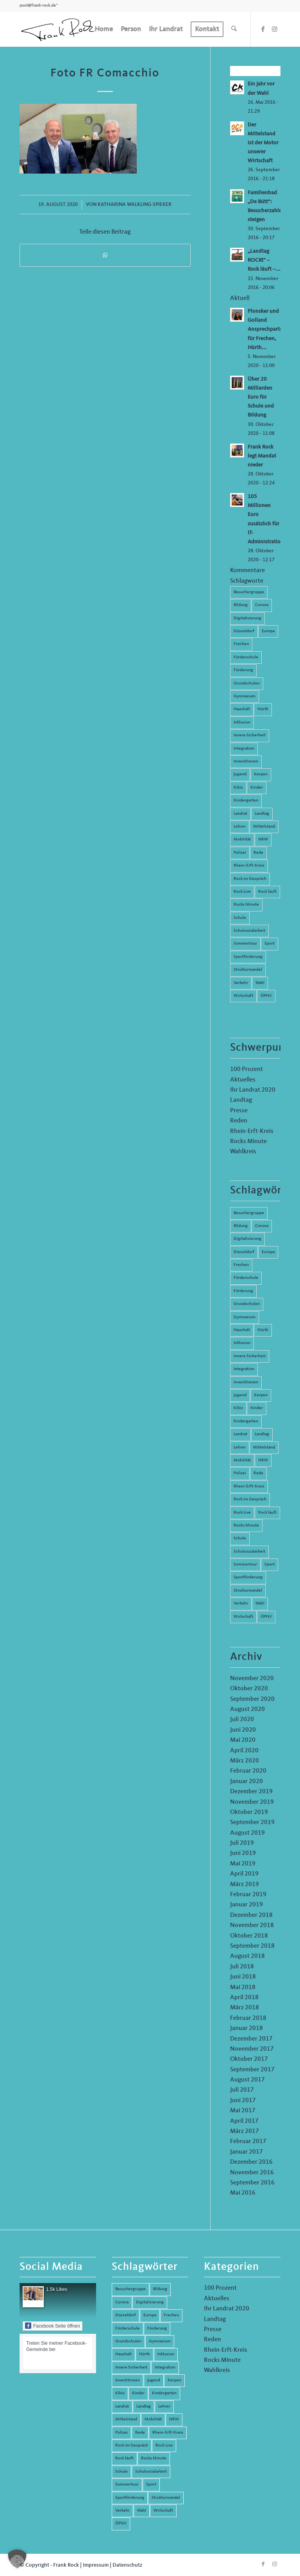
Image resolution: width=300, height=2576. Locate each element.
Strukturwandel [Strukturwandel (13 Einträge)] (248, 1591)
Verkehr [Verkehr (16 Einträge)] (241, 1603)
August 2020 (247, 1709)
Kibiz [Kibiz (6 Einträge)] (238, 1408)
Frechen (241, 644)
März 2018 (244, 2008)
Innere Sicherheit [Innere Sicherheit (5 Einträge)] (250, 1356)
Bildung (241, 605)
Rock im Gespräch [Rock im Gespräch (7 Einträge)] (250, 1499)
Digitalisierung (247, 618)
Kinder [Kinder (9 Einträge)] (256, 1408)
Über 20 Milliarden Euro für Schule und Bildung (261, 397)
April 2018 (244, 1997)
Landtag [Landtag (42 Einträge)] (262, 1434)
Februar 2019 (248, 1895)
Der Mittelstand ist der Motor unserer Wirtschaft (263, 142)
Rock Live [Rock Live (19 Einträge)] (242, 1512)
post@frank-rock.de (38, 6)
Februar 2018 (248, 2018)
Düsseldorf (244, 631)
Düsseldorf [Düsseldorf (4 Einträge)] (244, 1252)
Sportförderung (248, 957)
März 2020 (244, 1761)
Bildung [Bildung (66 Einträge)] (241, 1226)
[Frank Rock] (58, 29)
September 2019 (252, 1822)
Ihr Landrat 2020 (252, 1090)
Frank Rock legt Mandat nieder (262, 456)
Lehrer (240, 826)
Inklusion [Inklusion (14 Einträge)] (242, 1343)
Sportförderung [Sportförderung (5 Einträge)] (248, 1577)
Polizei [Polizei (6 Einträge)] (240, 1473)
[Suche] (234, 29)
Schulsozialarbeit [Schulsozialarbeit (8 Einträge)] (249, 1552)
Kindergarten (246, 800)
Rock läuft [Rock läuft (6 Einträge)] (267, 1512)
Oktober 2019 (249, 1812)
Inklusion (242, 722)
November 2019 (252, 1802)
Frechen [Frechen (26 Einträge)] (241, 1265)
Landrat (240, 814)
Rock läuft (267, 892)
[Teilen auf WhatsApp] (105, 255)
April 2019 (244, 1874)
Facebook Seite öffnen (52, 2325)
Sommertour (245, 943)
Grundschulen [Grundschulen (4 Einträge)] (247, 1304)
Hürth (262, 709)
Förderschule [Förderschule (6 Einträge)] (246, 1278)
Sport (269, 943)
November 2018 (252, 1925)
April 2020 (244, 1751)
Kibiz (238, 787)
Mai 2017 (242, 2111)
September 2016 (252, 2183)
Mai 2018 (242, 1987)
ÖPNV (266, 996)
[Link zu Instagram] (274, 29)
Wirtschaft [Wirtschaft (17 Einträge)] (243, 1617)
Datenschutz (127, 2565)
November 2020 (252, 1678)
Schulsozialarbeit (249, 931)
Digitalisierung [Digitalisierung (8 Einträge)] (247, 1239)
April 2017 (244, 2121)
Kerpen (261, 774)
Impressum (96, 2565)
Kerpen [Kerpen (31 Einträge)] (261, 1395)
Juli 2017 (242, 2090)
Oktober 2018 (249, 1936)
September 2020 (252, 1699)
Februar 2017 (248, 2141)
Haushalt (242, 709)
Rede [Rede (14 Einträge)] (258, 1473)
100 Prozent (246, 1069)
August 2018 (247, 1956)
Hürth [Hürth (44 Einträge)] (262, 1330)
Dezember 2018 (251, 1915)
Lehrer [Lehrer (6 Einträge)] (240, 1447)
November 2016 (252, 2173)
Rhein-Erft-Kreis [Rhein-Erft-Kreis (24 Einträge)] (249, 1486)
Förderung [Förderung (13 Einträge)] (243, 1291)
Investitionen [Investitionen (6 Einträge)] (246, 1382)
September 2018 (252, 1946)
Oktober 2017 (249, 2059)
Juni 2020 (243, 1730)
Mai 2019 (242, 1864)
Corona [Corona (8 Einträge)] (261, 1226)
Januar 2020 (246, 1781)
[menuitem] (104, 29)
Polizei (240, 853)
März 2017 (244, 2131)
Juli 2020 (242, 1719)
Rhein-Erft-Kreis (249, 865)
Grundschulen (247, 683)
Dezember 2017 (251, 2039)
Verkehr (241, 983)
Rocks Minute (246, 904)
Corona (261, 605)
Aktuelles (242, 1080)
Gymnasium (244, 696)
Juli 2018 (242, 1967)
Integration (244, 748)
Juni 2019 (243, 1853)
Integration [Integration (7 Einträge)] (244, 1369)
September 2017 (252, 2070)
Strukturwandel (248, 970)
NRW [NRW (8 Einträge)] (263, 1460)
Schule (240, 918)
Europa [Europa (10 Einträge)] (268, 1252)
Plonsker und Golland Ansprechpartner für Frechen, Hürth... (268, 329)
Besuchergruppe (249, 592)
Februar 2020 (248, 1771)
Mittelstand (264, 826)
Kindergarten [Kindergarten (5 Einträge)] (246, 1421)
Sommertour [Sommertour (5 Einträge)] (245, 1564)
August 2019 (247, 1833)
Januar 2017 (246, 2152)
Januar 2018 (246, 2028)
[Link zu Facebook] (263, 29)
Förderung (243, 670)
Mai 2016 (242, 2193)
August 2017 (247, 2080)
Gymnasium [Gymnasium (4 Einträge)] (244, 1317)
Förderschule (246, 657)
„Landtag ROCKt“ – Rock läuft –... (264, 260)
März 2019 (244, 1884)
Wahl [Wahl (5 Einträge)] (259, 1603)
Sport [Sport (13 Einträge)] (269, 1564)
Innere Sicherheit (250, 735)
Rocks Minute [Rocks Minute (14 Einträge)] (246, 1525)
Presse (239, 1111)
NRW (263, 839)
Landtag (262, 814)
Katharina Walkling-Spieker (134, 204)
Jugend (240, 774)
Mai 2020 (242, 1740)
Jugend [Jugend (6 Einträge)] (240, 1395)
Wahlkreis (243, 1152)
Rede (258, 853)
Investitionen (246, 761)
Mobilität (242, 839)
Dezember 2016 (251, 2162)
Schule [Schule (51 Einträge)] (240, 1538)
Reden (238, 1121)
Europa (268, 631)
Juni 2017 (243, 2100)
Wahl (259, 983)
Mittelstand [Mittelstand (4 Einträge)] (264, 1447)
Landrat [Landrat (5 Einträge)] (240, 1434)
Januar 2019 (246, 1905)
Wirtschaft (243, 996)
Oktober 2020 (249, 1689)
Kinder (256, 787)
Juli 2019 (242, 1843)
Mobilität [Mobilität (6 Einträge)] (242, 1460)
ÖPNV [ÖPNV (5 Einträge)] (266, 1617)
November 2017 (252, 2049)
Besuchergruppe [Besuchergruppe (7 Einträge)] (249, 1213)
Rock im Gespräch (250, 879)
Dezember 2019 (251, 1792)
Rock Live (242, 892)
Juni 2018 (243, 1977)
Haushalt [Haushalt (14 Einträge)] (242, 1330)
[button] (17, 2559)
